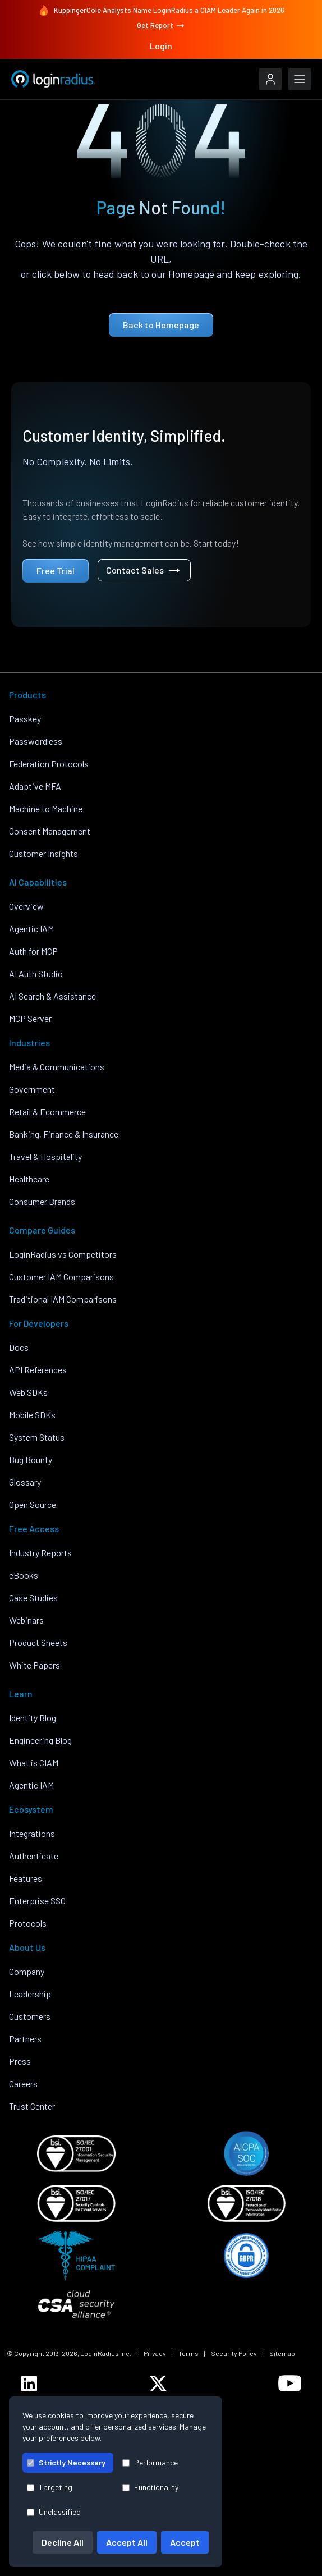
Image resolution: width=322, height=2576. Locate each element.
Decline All (63, 2542)
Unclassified (54, 2512)
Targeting (49, 2487)
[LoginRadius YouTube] (290, 2383)
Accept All (127, 2542)
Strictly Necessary (66, 2462)
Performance (150, 2462)
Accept (185, 2542)
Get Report (161, 26)
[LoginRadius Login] (270, 79)
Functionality (150, 2487)
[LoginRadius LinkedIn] (29, 2383)
